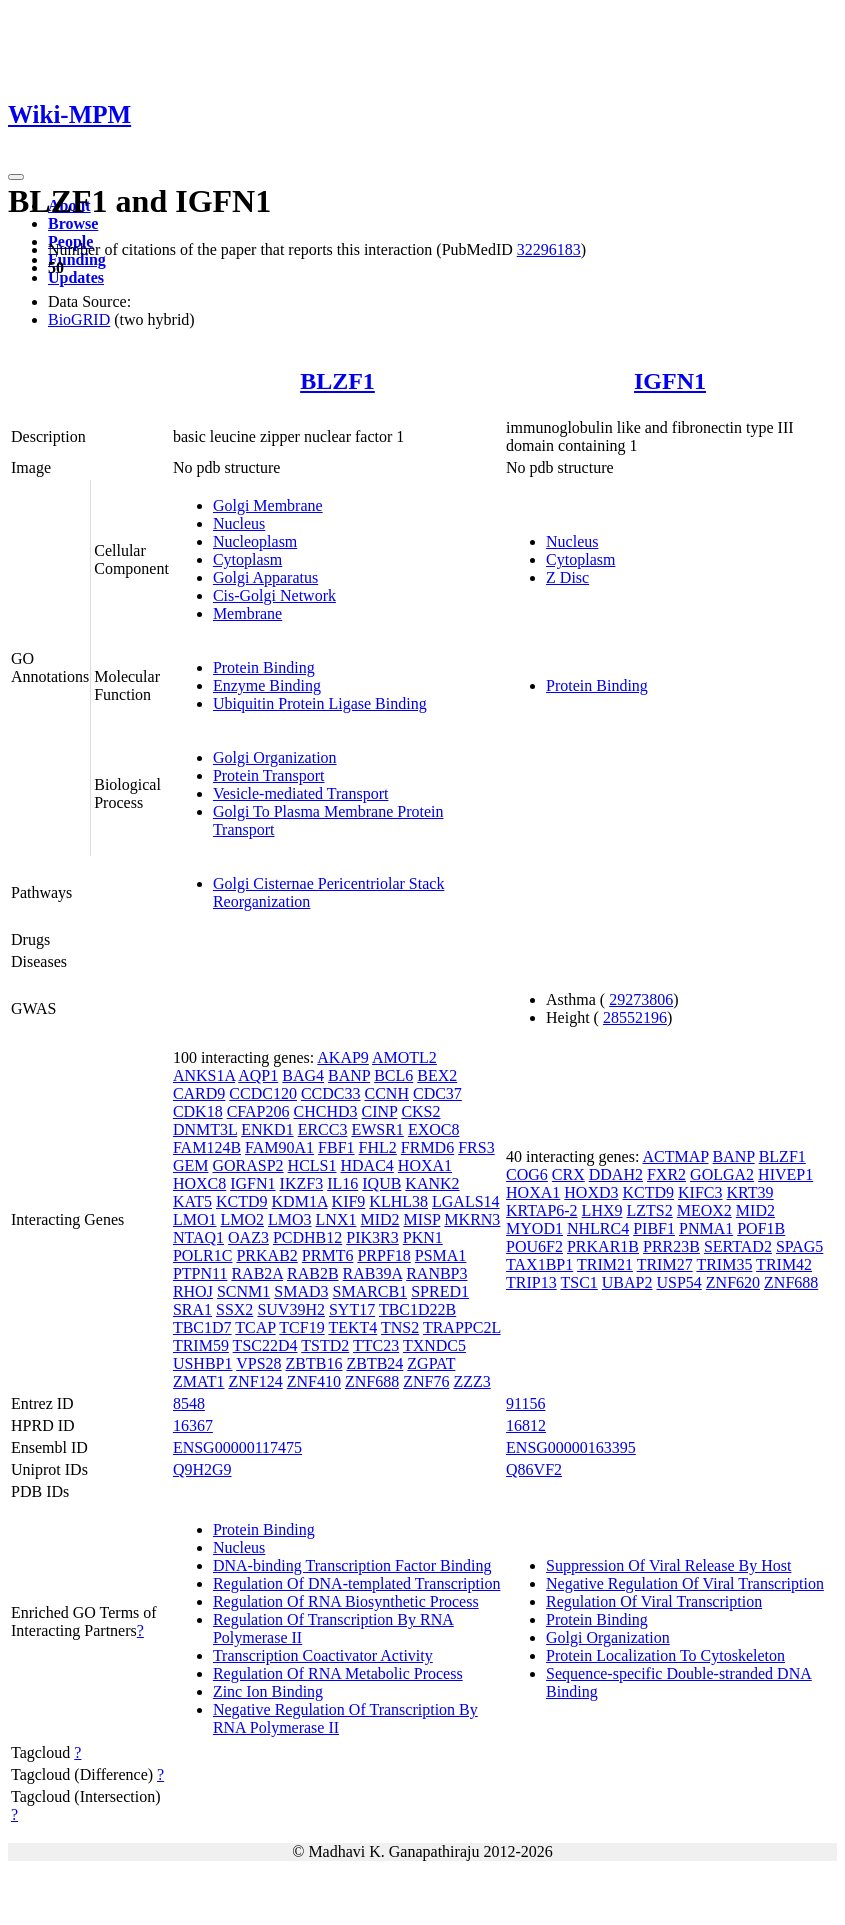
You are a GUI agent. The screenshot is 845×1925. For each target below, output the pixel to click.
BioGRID (79, 319)
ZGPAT (431, 1363)
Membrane (247, 613)
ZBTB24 (374, 1363)
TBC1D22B (417, 1309)
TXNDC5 (434, 1345)
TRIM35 (724, 1264)
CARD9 (199, 1093)
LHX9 (602, 1210)
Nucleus (239, 523)
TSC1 (578, 1282)
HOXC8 (199, 1183)
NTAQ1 (198, 1237)
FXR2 (666, 1174)
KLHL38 (398, 1201)
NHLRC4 (598, 1228)
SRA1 (192, 1309)
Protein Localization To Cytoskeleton (665, 1655)
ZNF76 (426, 1381)
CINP (380, 1111)
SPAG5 (799, 1246)
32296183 (549, 249)
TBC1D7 (202, 1327)
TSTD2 (325, 1345)
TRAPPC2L (462, 1327)
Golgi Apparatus (265, 577)
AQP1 (258, 1075)
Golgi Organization (275, 757)
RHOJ (193, 1291)
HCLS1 (312, 1165)
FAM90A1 (279, 1147)
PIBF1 (654, 1228)
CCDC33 (331, 1093)
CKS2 (420, 1111)
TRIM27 (665, 1264)
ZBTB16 (314, 1363)
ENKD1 (267, 1129)
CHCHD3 (326, 1111)
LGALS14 (466, 1201)
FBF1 (336, 1147)
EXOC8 (434, 1129)
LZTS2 (650, 1210)
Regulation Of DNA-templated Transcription (357, 1583)
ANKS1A (204, 1075)
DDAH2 (616, 1174)
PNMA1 (706, 1228)
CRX (568, 1174)
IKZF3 (302, 1183)
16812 (526, 1425)
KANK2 (432, 1183)
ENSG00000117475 (237, 1447)
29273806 (641, 999)
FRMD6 (427, 1147)
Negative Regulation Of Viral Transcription (685, 1583)
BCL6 (393, 1075)
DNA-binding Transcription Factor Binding (352, 1565)
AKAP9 (343, 1057)
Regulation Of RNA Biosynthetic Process (346, 1601)
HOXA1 (425, 1165)
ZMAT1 (199, 1381)
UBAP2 (627, 1282)
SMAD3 (301, 1291)
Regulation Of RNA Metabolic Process (338, 1673)
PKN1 (423, 1237)
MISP (422, 1219)
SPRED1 (440, 1291)
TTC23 (376, 1345)
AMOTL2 (404, 1057)
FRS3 (476, 1147)
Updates (76, 277)
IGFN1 (670, 381)
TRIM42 (784, 1264)
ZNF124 (255, 1381)
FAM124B (207, 1147)
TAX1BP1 (539, 1264)
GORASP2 (247, 1165)
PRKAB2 (266, 1255)
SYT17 (352, 1309)
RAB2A (257, 1273)
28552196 (635, 1017)
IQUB (381, 1183)
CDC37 (437, 1093)
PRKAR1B (603, 1246)
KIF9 (349, 1201)
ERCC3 (323, 1129)
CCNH (387, 1093)
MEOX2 (704, 1210)
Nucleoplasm (255, 541)
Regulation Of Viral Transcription (654, 1601)
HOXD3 (591, 1192)
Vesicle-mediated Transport (301, 793)
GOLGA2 (722, 1174)
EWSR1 (377, 1129)
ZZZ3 (471, 1381)
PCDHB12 (307, 1237)
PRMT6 (328, 1255)
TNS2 (400, 1327)
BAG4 (303, 1075)
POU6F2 (534, 1246)
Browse (73, 223)
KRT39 (750, 1192)
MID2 (379, 1219)
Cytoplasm (247, 559)
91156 (525, 1403)
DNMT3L (205, 1129)
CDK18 (198, 1111)
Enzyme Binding (267, 685)
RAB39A (373, 1273)
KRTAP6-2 (542, 1210)
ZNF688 (372, 1381)
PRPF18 (383, 1255)
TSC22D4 (265, 1345)
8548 (189, 1403)
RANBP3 (436, 1273)
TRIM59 (201, 1345)
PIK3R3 (372, 1237)
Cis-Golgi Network (274, 595)
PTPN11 (200, 1273)
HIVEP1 (785, 1174)
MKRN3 (472, 1219)
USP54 (678, 1282)
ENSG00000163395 (571, 1447)
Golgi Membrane (268, 505)
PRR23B (671, 1246)
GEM (191, 1165)
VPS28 (258, 1363)
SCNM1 (243, 1291)
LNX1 (336, 1219)
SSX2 (234, 1309)
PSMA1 (441, 1255)
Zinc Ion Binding (268, 1691)
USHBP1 (203, 1363)
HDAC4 (367, 1165)
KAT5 (192, 1201)
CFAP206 (258, 1111)
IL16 (342, 1183)
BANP (349, 1075)
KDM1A (300, 1201)
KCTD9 (242, 1201)
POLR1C (203, 1255)
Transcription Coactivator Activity (323, 1655)
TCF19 (301, 1327)
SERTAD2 (738, 1246)
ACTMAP (675, 1156)
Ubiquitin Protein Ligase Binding (320, 703)
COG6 (527, 1174)
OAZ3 (248, 1237)
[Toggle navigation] (16, 177)
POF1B (761, 1228)
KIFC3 (700, 1192)
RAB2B (313, 1273)
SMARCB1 (370, 1291)
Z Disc (567, 577)
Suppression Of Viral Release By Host (668, 1565)
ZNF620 (733, 1282)
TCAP (255, 1327)
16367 (193, 1425)
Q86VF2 (534, 1469)
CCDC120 (263, 1093)
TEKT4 (352, 1327)
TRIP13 (531, 1282)
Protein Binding (264, 667)
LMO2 (242, 1219)
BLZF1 (337, 381)
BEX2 (437, 1075)
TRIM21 (605, 1264)
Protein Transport (269, 775)
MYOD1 (534, 1228)
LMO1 (195, 1219)
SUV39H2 (291, 1309)
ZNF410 (314, 1381)
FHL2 (378, 1147)
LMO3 (290, 1219)
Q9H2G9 (202, 1469)
